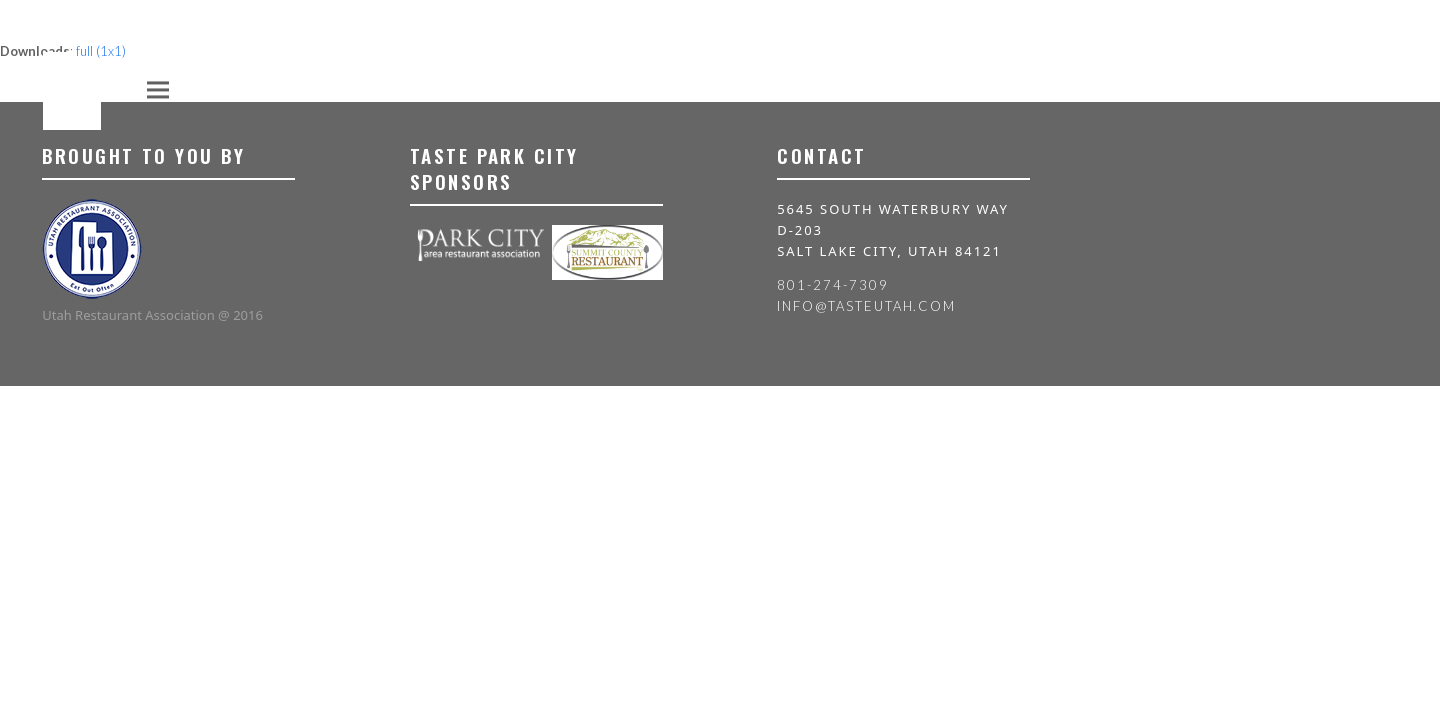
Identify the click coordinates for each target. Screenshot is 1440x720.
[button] (158, 89)
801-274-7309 (832, 285)
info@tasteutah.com (866, 306)
